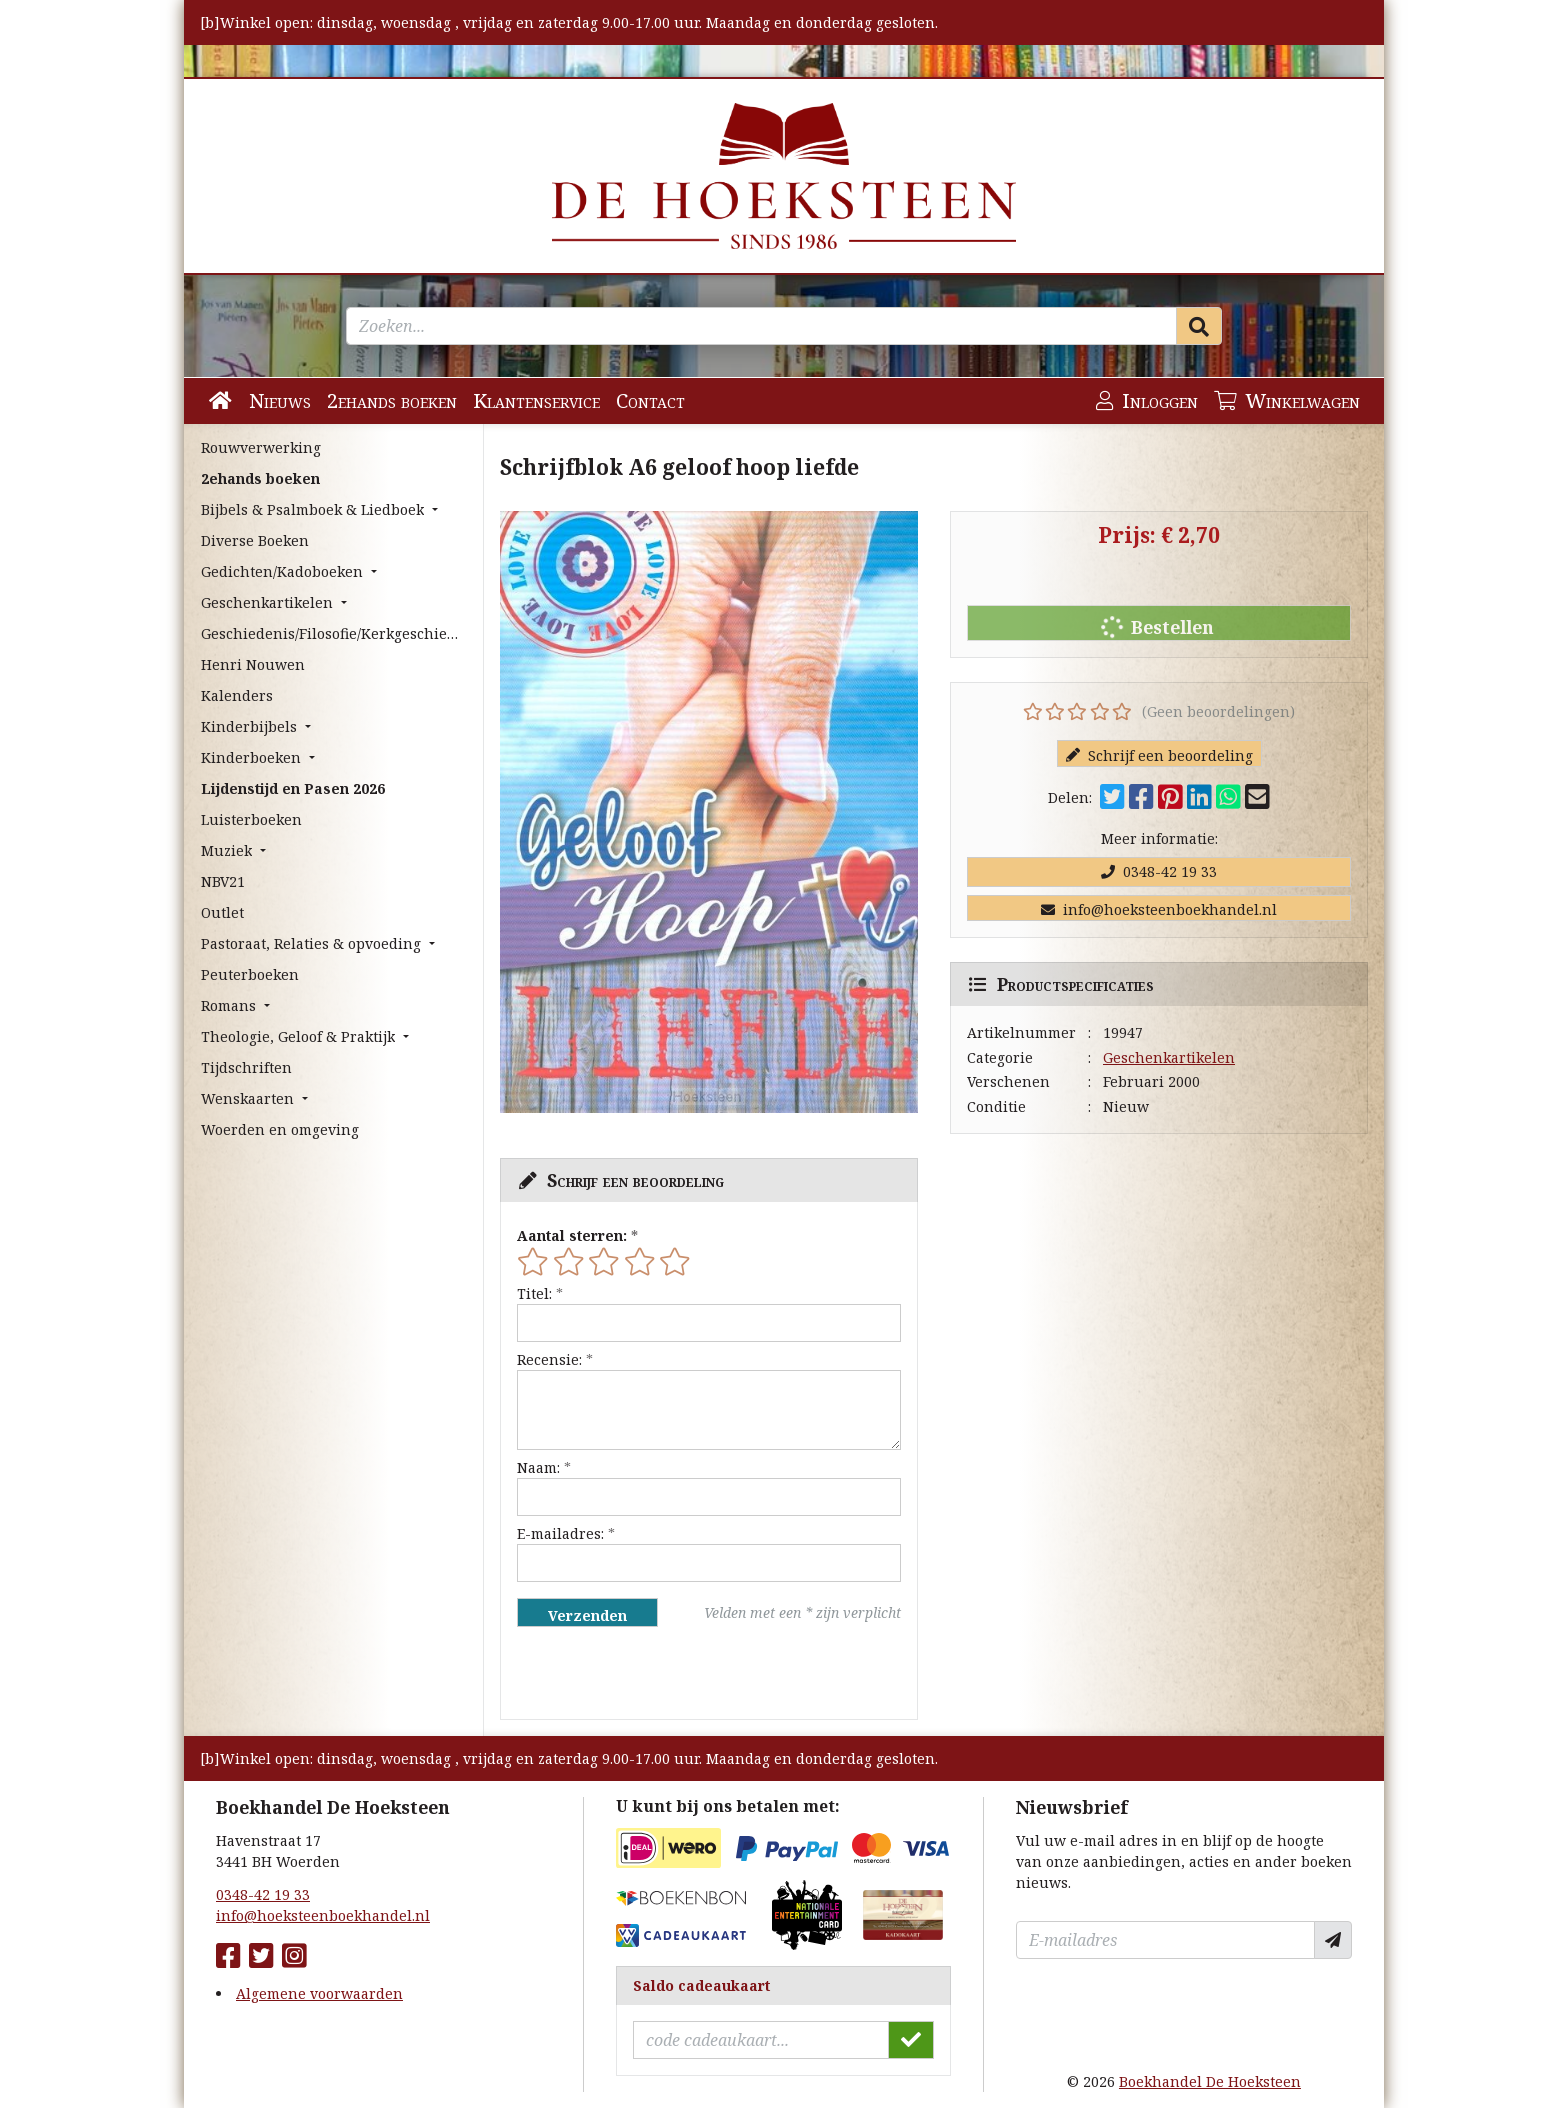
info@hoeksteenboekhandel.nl (1159, 909)
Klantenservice (536, 400)
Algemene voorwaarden (319, 1993)
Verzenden (587, 1615)
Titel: (534, 1293)
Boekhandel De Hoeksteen (1210, 2081)
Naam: (538, 1467)
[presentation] (645, 1673)
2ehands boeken (392, 400)
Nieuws (280, 400)
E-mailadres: (560, 1533)
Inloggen (1147, 400)
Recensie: (549, 1359)
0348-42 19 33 (1159, 871)
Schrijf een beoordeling (1159, 755)
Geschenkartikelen (1169, 1057)
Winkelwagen (1287, 400)
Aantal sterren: (572, 1235)
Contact (650, 400)
